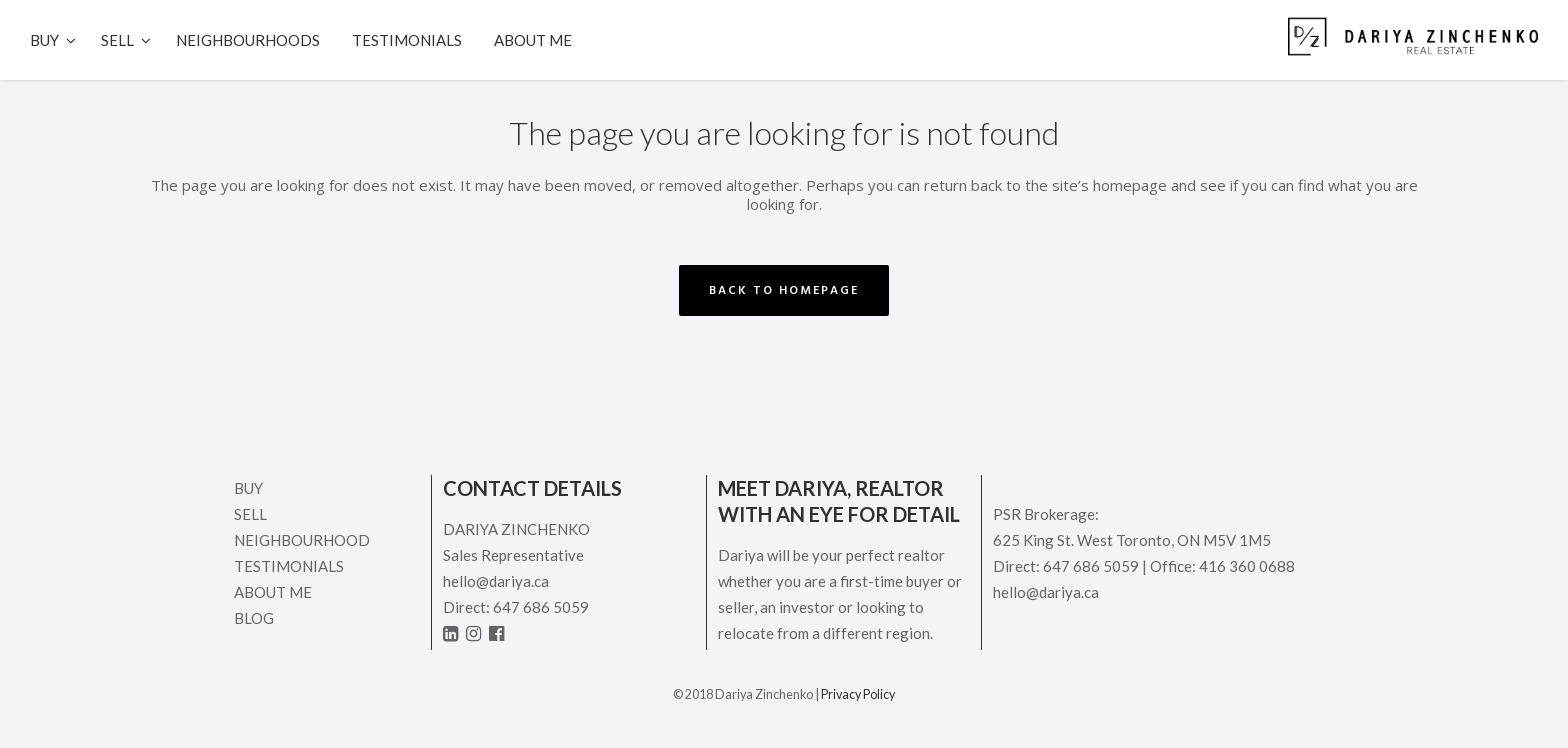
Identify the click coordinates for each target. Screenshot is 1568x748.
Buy (248, 488)
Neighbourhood (302, 540)
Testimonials (289, 566)
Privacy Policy (858, 694)
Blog (254, 618)
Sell (250, 514)
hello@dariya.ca (496, 581)
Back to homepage (784, 290)
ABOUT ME (273, 592)
